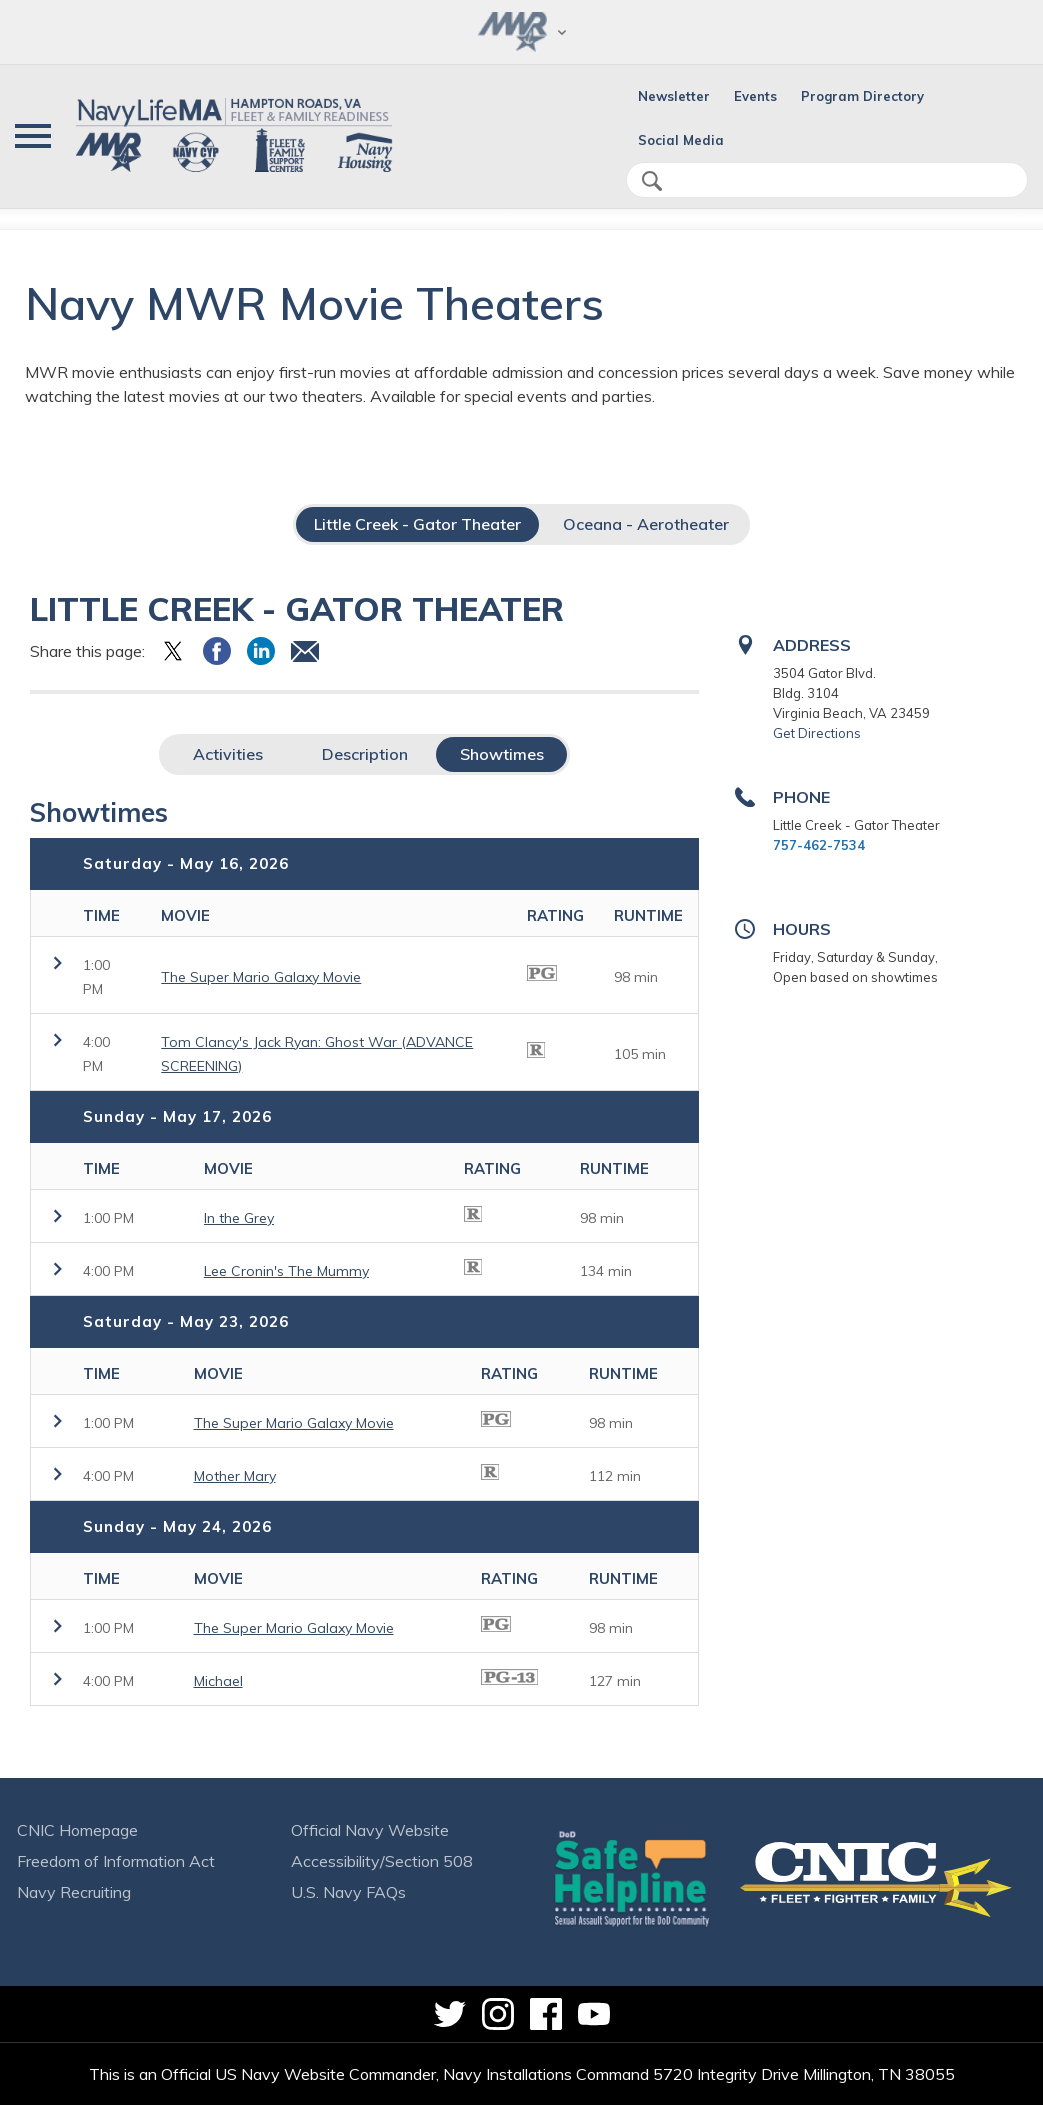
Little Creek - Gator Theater (417, 524)
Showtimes (502, 754)
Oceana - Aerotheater (646, 524)
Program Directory (862, 96)
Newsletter (674, 96)
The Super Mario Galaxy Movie (261, 977)
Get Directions (817, 733)
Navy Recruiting (74, 1892)
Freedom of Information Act (116, 1861)
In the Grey (239, 1218)
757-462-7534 (819, 845)
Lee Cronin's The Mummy (286, 1271)
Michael (218, 1681)
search (652, 181)
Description (365, 754)
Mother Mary (235, 1476)
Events (755, 96)
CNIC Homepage (77, 1830)
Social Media (681, 140)
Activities (228, 754)
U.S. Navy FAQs (348, 1892)
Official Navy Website (370, 1830)
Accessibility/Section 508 (382, 1861)
